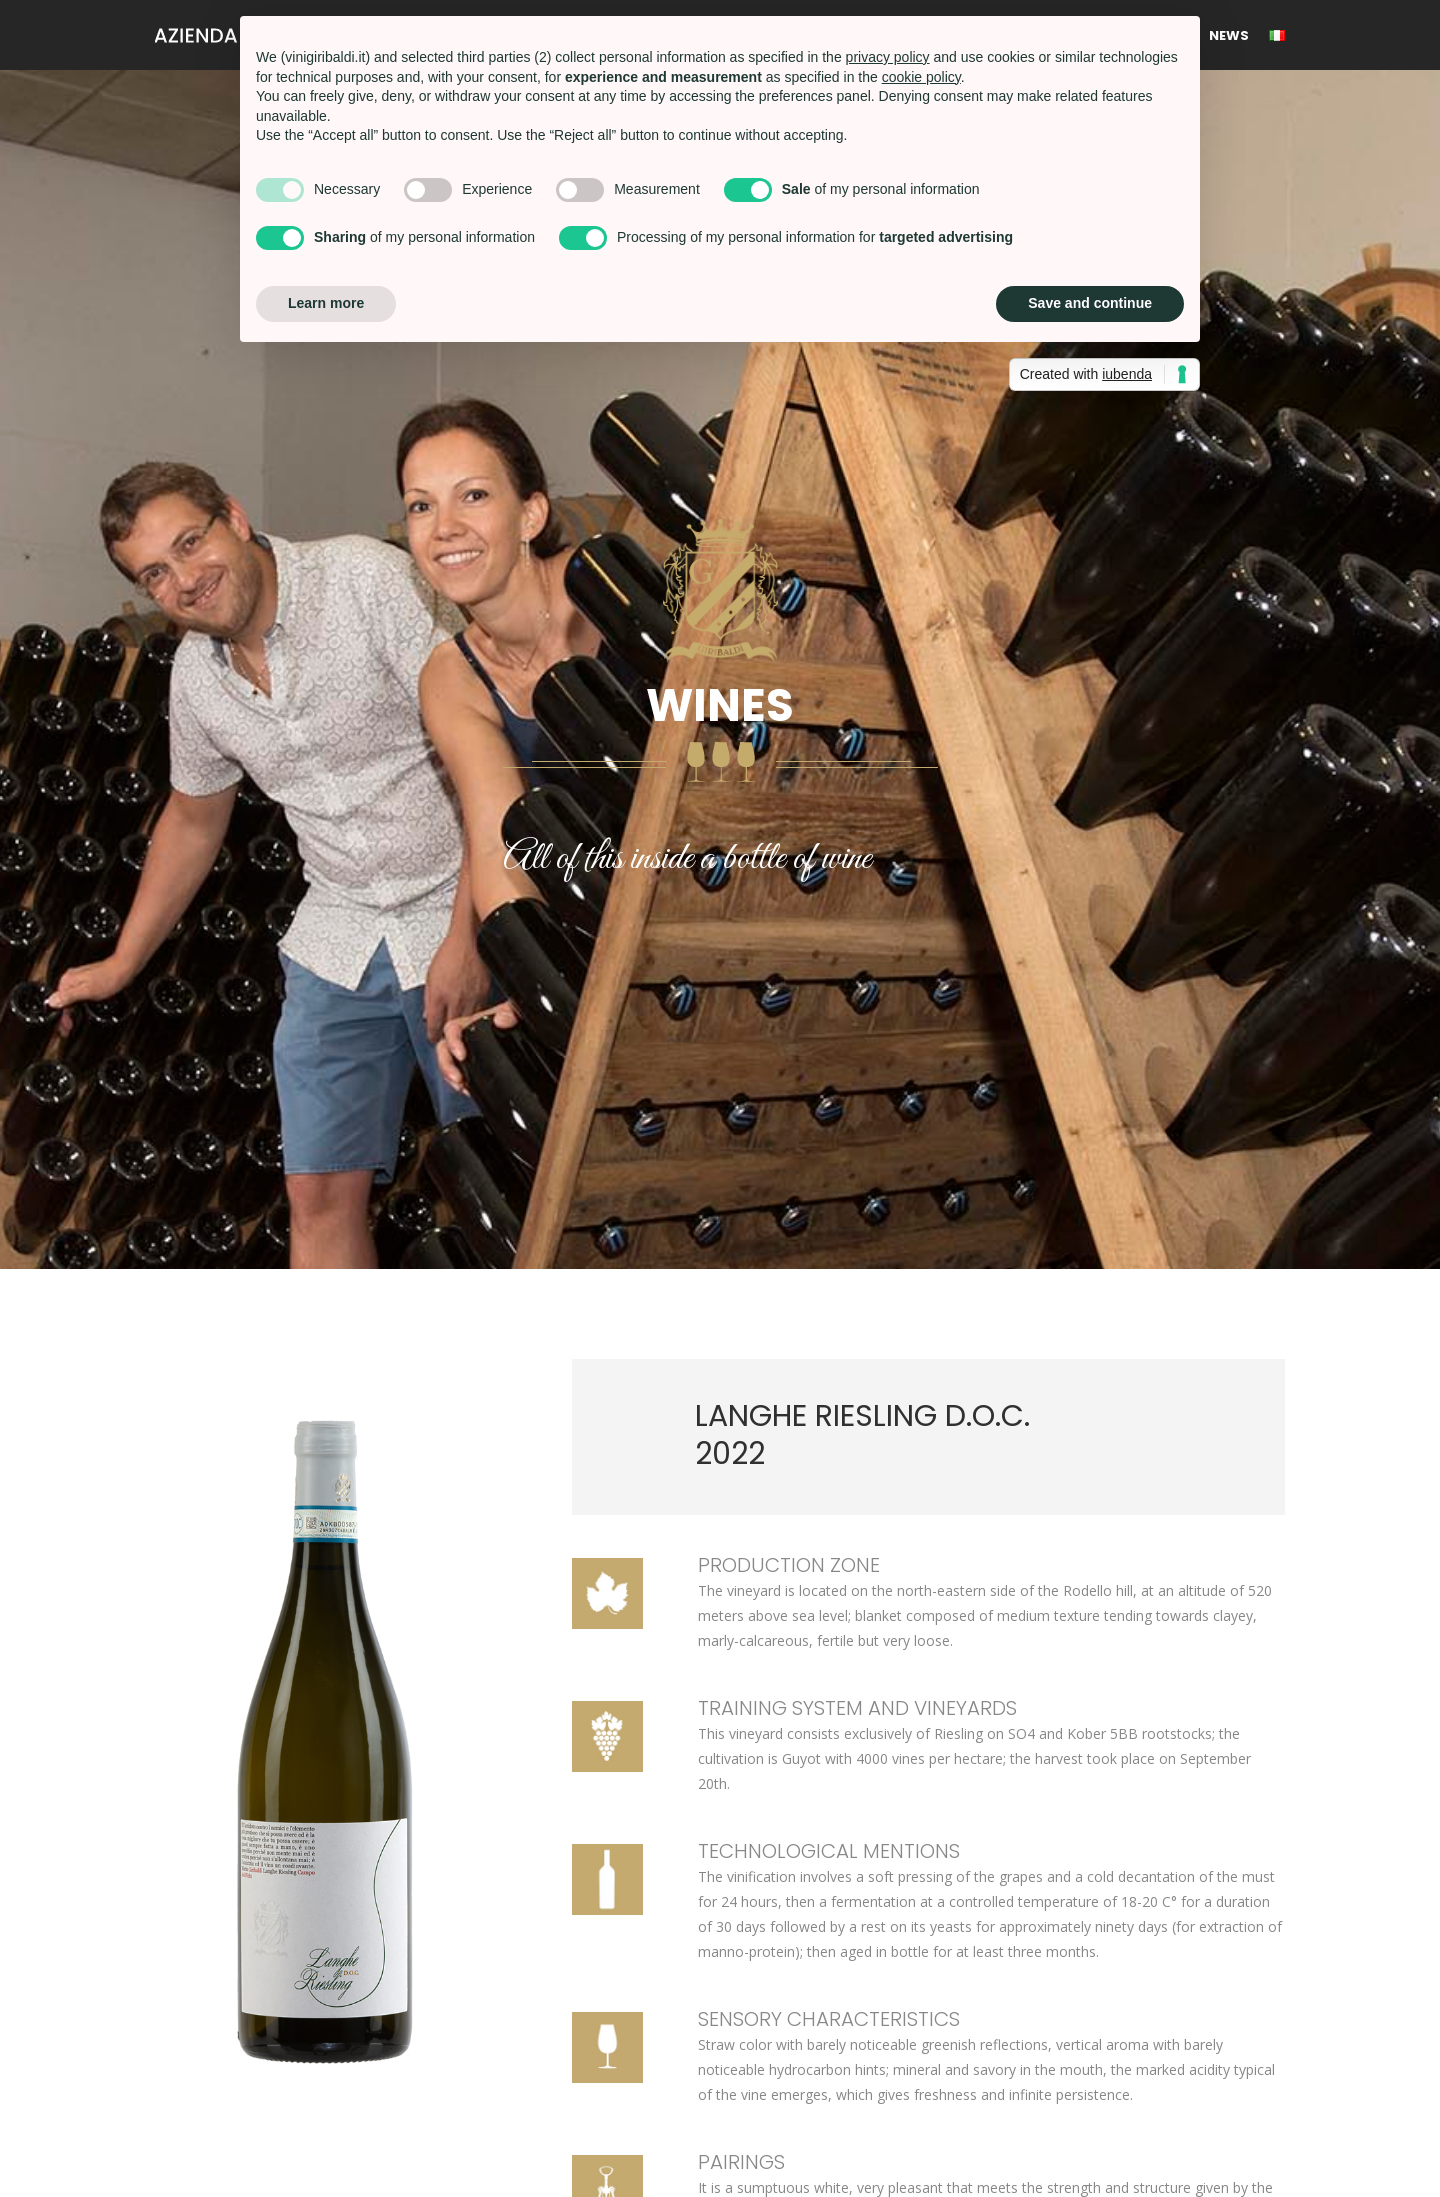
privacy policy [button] (888, 57)
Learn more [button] (326, 303)
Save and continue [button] (1090, 303)
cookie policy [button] (921, 77)
